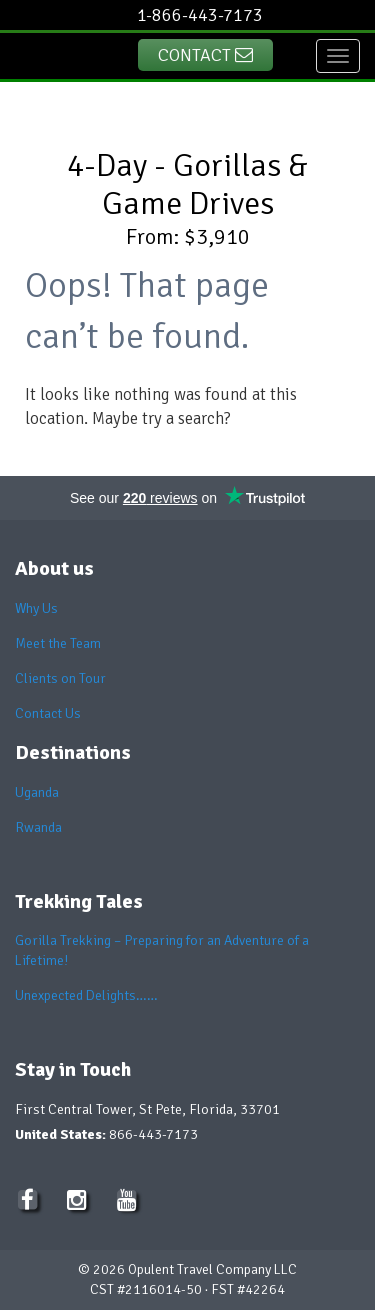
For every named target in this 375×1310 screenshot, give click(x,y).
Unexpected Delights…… (86, 995)
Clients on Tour (60, 678)
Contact (205, 55)
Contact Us (48, 713)
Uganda (37, 792)
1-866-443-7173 (200, 15)
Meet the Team (58, 643)
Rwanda (38, 827)
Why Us (36, 608)
